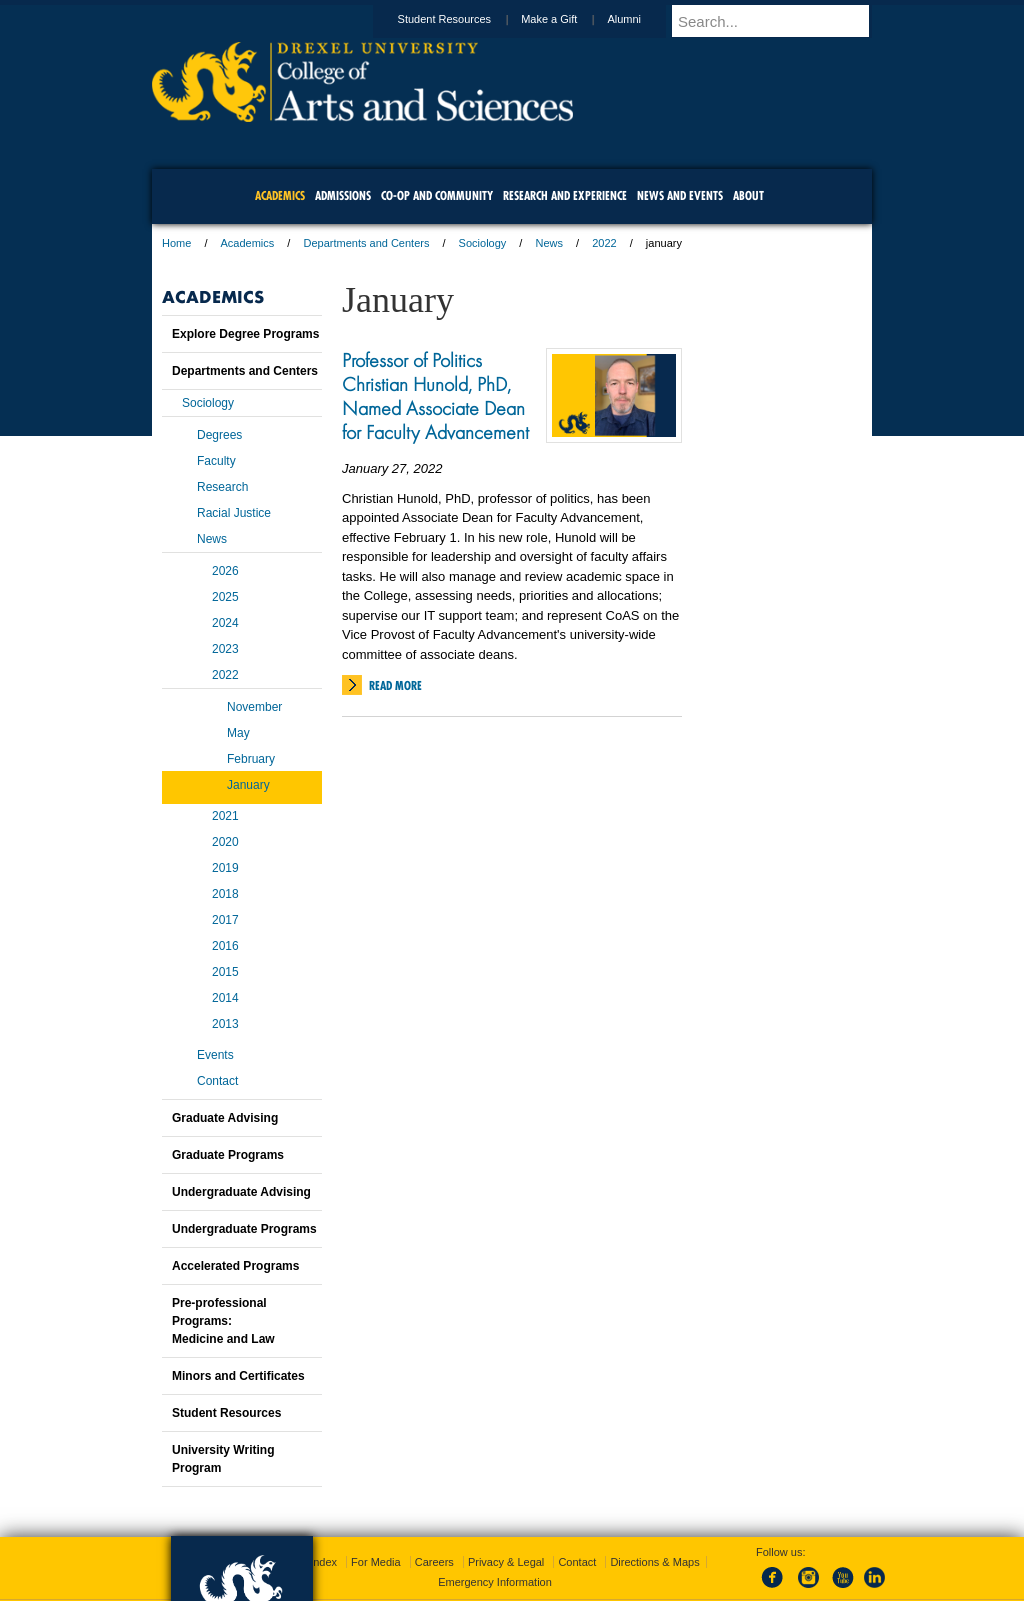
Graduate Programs (228, 1155)
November (254, 707)
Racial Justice (234, 513)
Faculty (216, 461)
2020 (225, 842)
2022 (604, 243)
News (549, 243)
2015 (225, 972)
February (251, 759)
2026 (225, 571)
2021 (225, 816)
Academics (248, 243)
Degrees (219, 435)
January (248, 785)
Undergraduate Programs (244, 1229)
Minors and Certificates (238, 1376)
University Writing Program (223, 1459)
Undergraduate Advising (241, 1192)
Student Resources (464, 19)
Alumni (643, 19)
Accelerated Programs (235, 1266)
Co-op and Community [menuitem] (437, 195)
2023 (225, 649)
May (238, 733)
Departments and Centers (366, 243)
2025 (225, 597)
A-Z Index (313, 1562)
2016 (225, 946)
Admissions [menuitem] (343, 195)
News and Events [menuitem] (680, 195)
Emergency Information (495, 1582)
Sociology (483, 243)
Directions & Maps (654, 1562)
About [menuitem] (748, 195)
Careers (434, 1562)
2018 (225, 894)
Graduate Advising (225, 1118)
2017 (225, 920)
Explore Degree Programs (245, 334)
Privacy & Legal (506, 1562)
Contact (217, 1081)
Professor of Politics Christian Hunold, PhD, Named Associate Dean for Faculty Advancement (435, 396)
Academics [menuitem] (280, 195)
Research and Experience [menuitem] (565, 195)
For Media (376, 1562)
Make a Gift (568, 19)
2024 (225, 623)
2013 (225, 1024)
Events (215, 1055)
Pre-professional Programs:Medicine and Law (223, 1321)
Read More (395, 685)
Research (222, 487)
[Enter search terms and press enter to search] (781, 21)
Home (176, 243)
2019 (225, 868)
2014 (225, 998)
